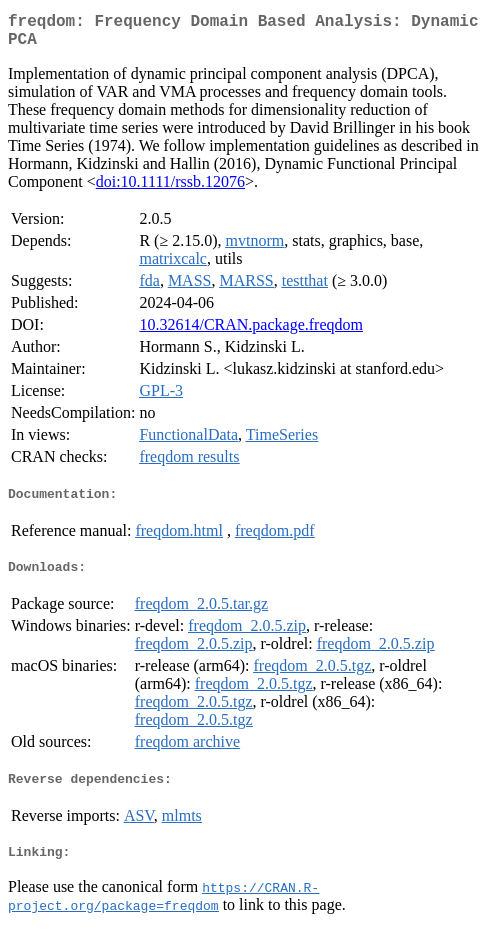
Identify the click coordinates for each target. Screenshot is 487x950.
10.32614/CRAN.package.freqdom (251, 332)
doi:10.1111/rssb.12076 (170, 189)
